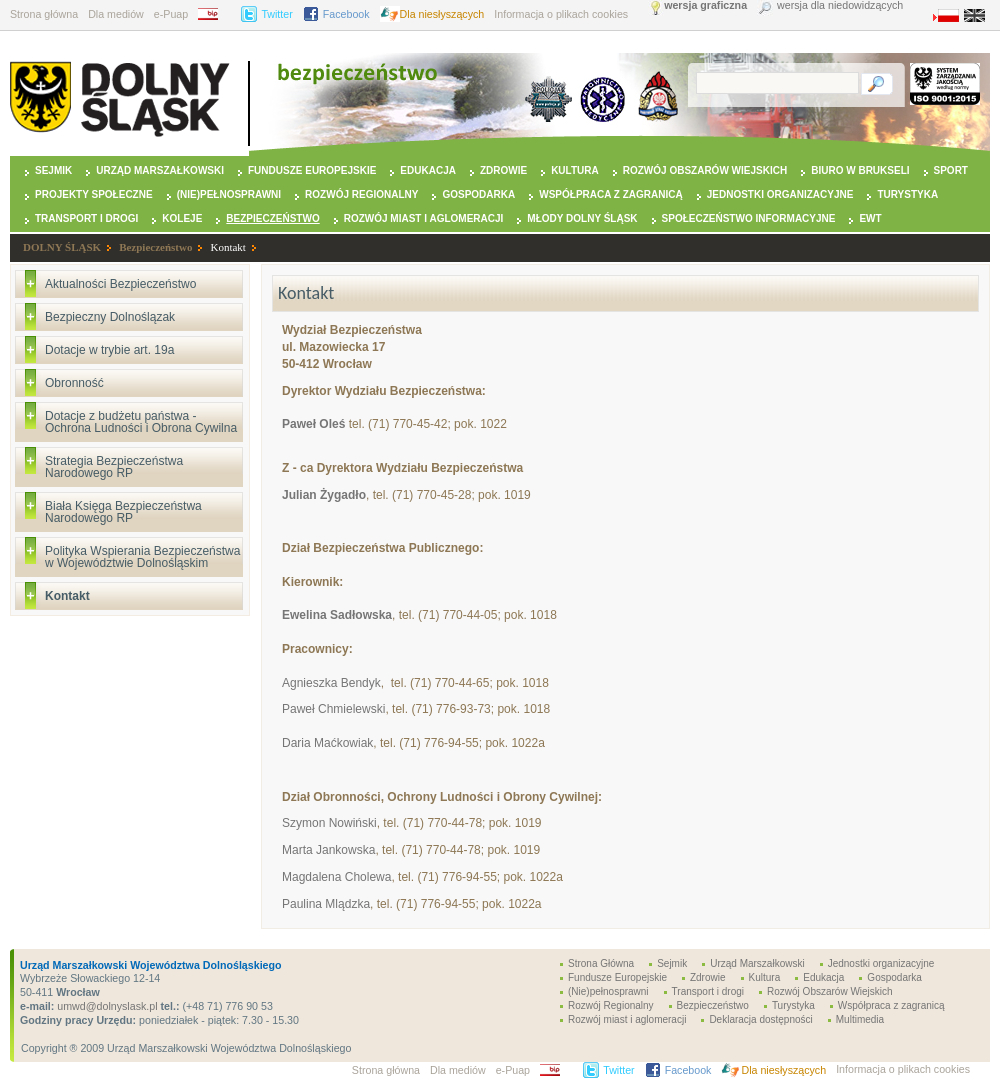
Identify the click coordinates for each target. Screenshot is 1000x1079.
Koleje (182, 218)
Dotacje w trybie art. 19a (109, 350)
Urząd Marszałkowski (160, 170)
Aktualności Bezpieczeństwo (120, 284)
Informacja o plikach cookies (561, 14)
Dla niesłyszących (442, 14)
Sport (951, 170)
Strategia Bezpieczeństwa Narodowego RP (114, 467)
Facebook (346, 14)
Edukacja (428, 170)
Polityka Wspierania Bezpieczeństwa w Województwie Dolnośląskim (142, 557)
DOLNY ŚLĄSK (62, 247)
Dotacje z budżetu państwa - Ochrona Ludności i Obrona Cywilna (141, 422)
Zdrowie (503, 170)
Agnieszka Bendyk (331, 683)
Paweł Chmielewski (333, 709)
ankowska (348, 850)
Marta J (302, 850)
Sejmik (53, 170)
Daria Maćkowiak (327, 743)
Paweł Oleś (313, 424)
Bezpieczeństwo (272, 218)
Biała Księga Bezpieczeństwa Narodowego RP (123, 512)
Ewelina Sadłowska (337, 615)
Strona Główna (601, 963)
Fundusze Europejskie (312, 170)
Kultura (575, 170)
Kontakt (227, 247)
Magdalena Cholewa (336, 877)
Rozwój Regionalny (361, 194)
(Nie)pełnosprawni (229, 194)
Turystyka (907, 194)
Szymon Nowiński (329, 823)
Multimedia (860, 1019)
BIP (214, 14)
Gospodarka (478, 194)
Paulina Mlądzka (326, 904)
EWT (870, 218)
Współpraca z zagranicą (611, 194)
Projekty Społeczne (94, 194)
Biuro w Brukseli (860, 170)
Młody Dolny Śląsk (582, 218)
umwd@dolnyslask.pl (105, 1006)
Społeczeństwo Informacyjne (749, 218)
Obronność (74, 383)
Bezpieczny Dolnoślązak (110, 317)
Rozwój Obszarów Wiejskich (705, 170)
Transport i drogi (86, 218)
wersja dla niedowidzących (840, 5)
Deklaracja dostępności (760, 1019)
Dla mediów (116, 14)
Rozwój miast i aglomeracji (424, 218)
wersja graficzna (705, 5)
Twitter (276, 14)
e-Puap (171, 14)
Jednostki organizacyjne (780, 194)
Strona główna (44, 14)
